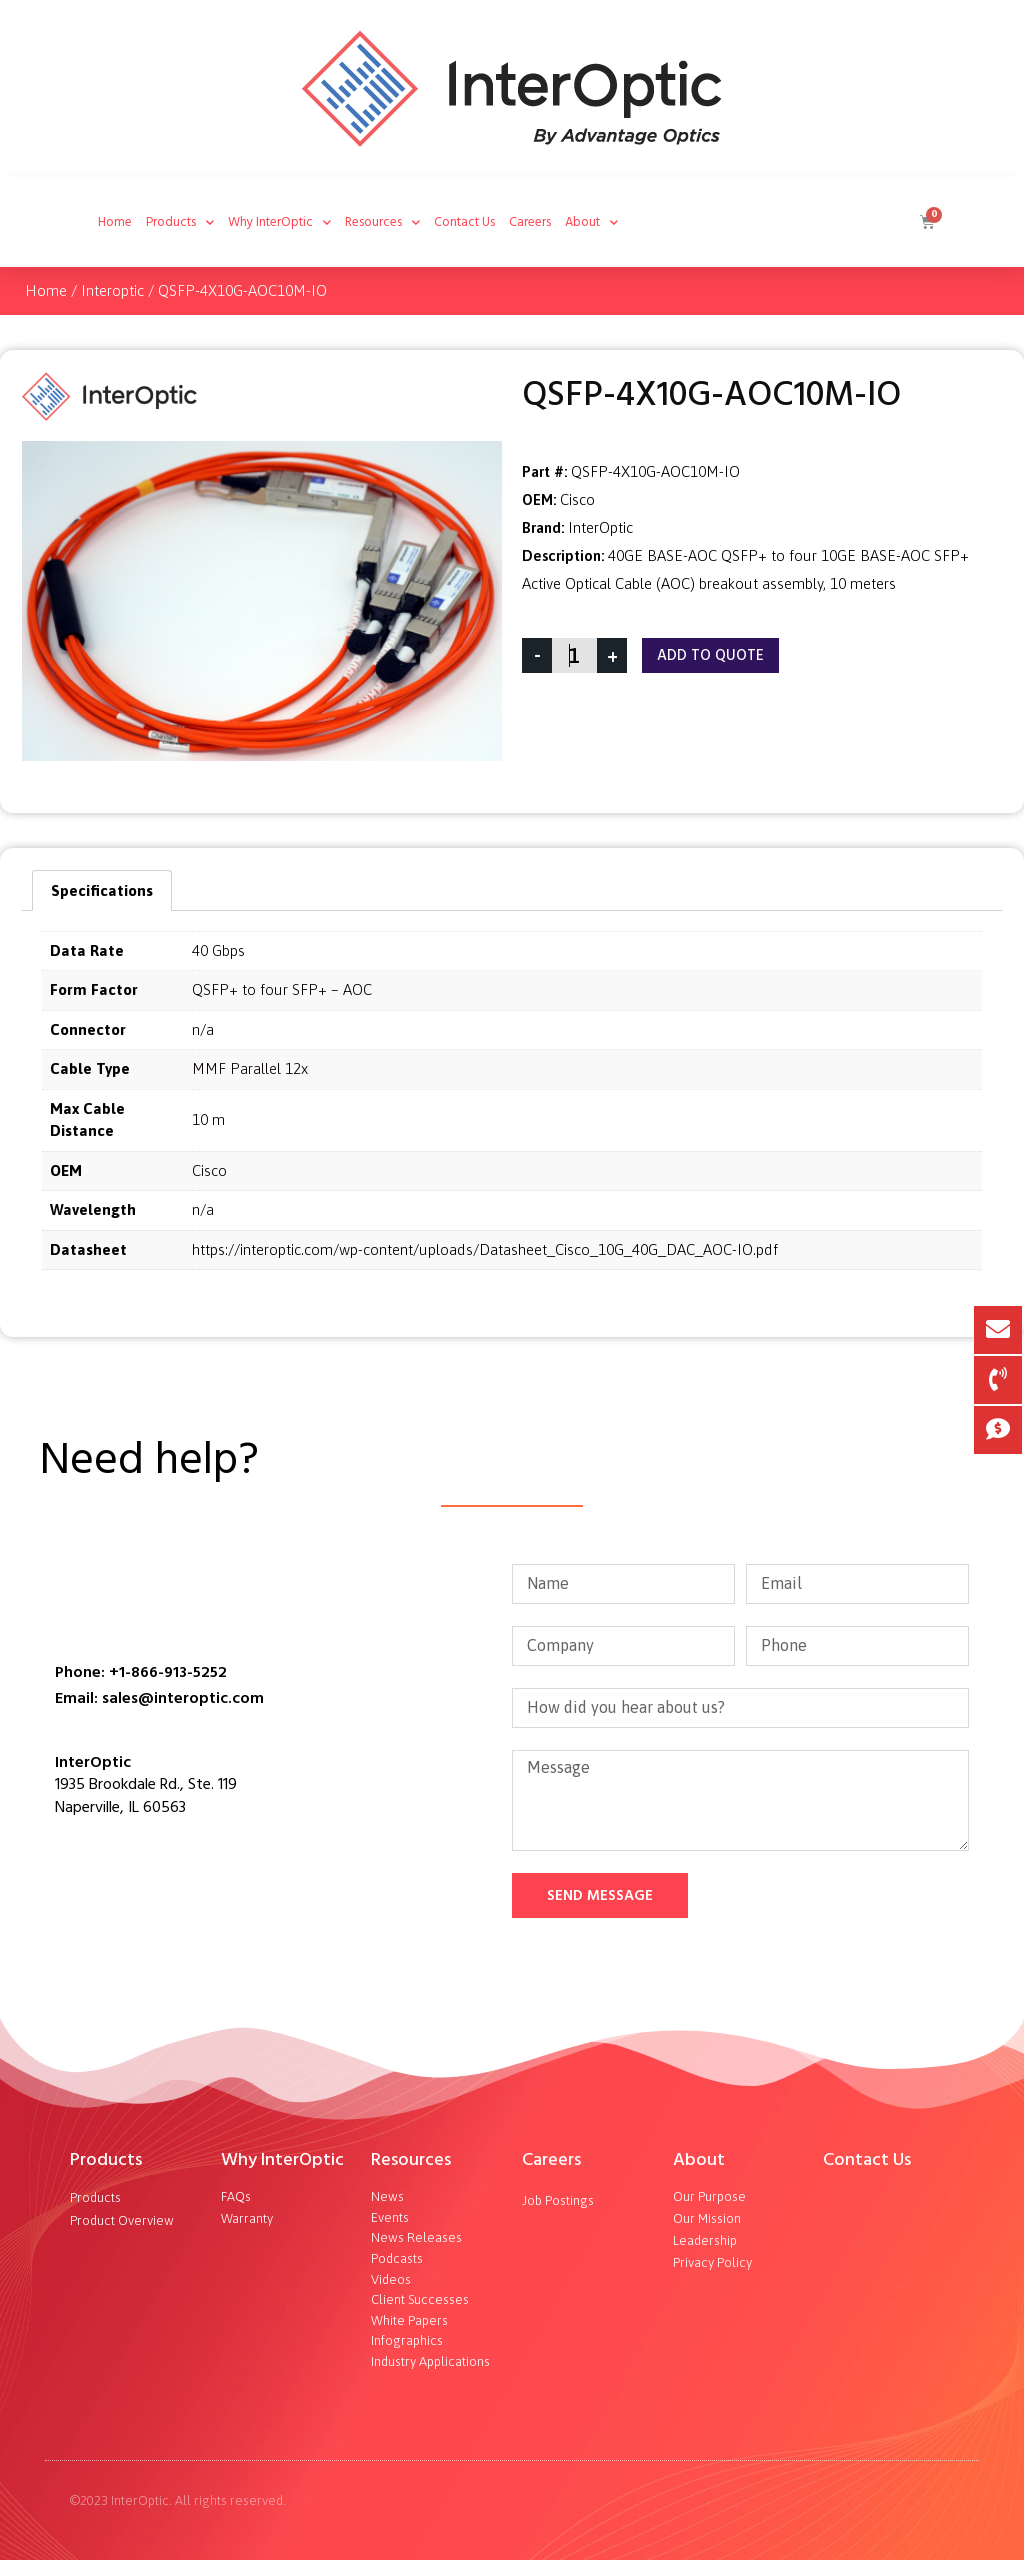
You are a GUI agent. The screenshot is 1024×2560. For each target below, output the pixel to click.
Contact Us (464, 222)
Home (115, 222)
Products (180, 222)
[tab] (102, 890)
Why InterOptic (279, 222)
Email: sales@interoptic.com (159, 1698)
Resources (382, 222)
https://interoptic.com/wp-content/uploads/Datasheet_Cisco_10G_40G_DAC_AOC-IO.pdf (485, 1249)
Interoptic (112, 290)
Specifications (102, 890)
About (591, 222)
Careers (530, 222)
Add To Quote (710, 655)
